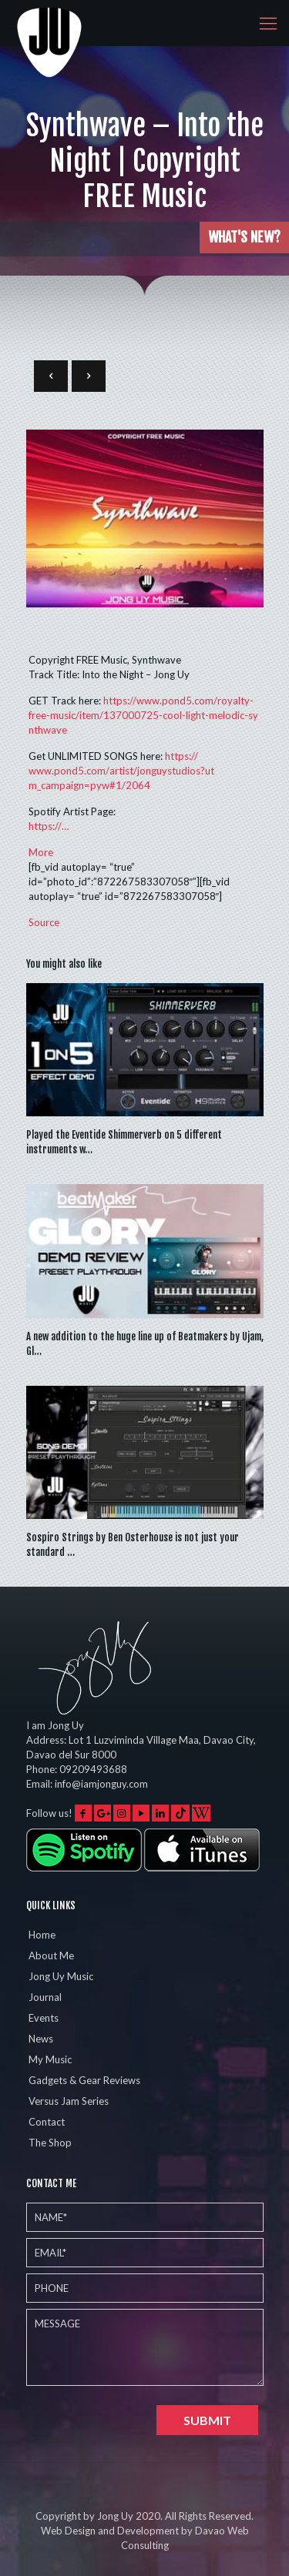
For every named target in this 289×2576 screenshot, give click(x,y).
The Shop (50, 2142)
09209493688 (93, 1769)
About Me (51, 1955)
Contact (47, 2122)
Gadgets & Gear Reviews (84, 2080)
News (41, 2038)
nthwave (143, 715)
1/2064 (121, 770)
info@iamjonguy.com (101, 1784)
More (41, 852)
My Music (50, 2059)
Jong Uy (115, 2516)
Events (44, 2018)
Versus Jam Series (69, 2101)
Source (44, 922)
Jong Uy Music (61, 1976)
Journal (45, 1997)
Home (42, 1935)
